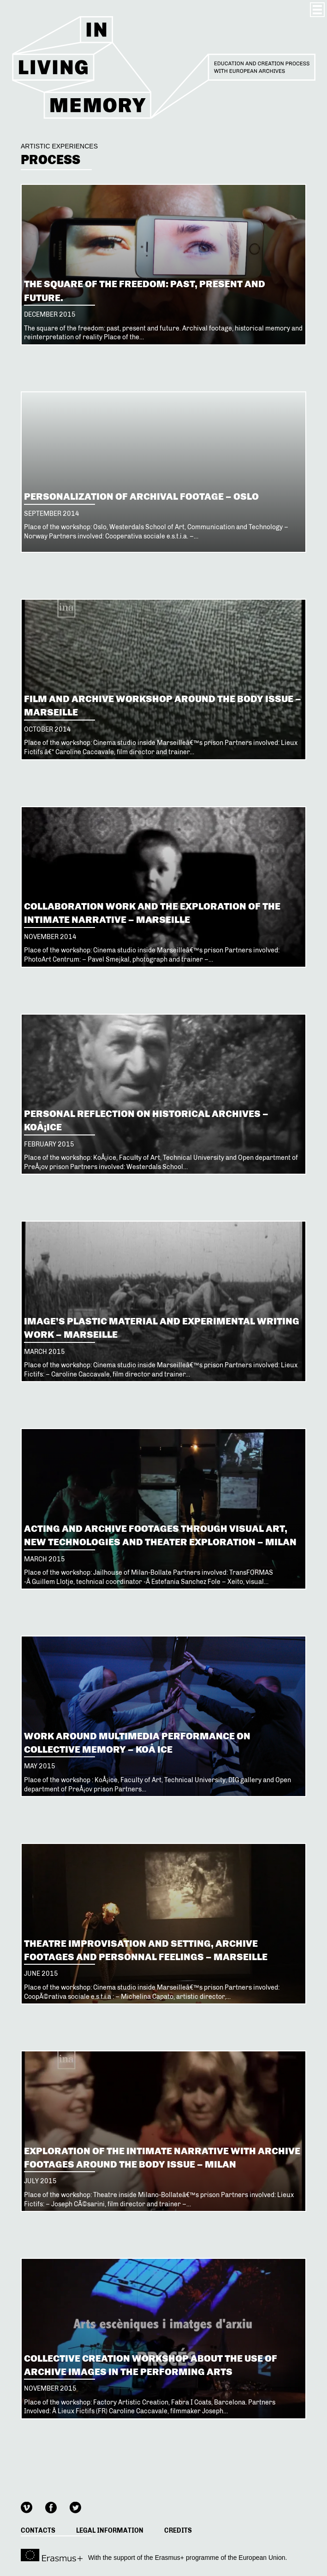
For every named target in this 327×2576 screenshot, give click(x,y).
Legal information (109, 2531)
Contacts (38, 2531)
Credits (178, 2531)
